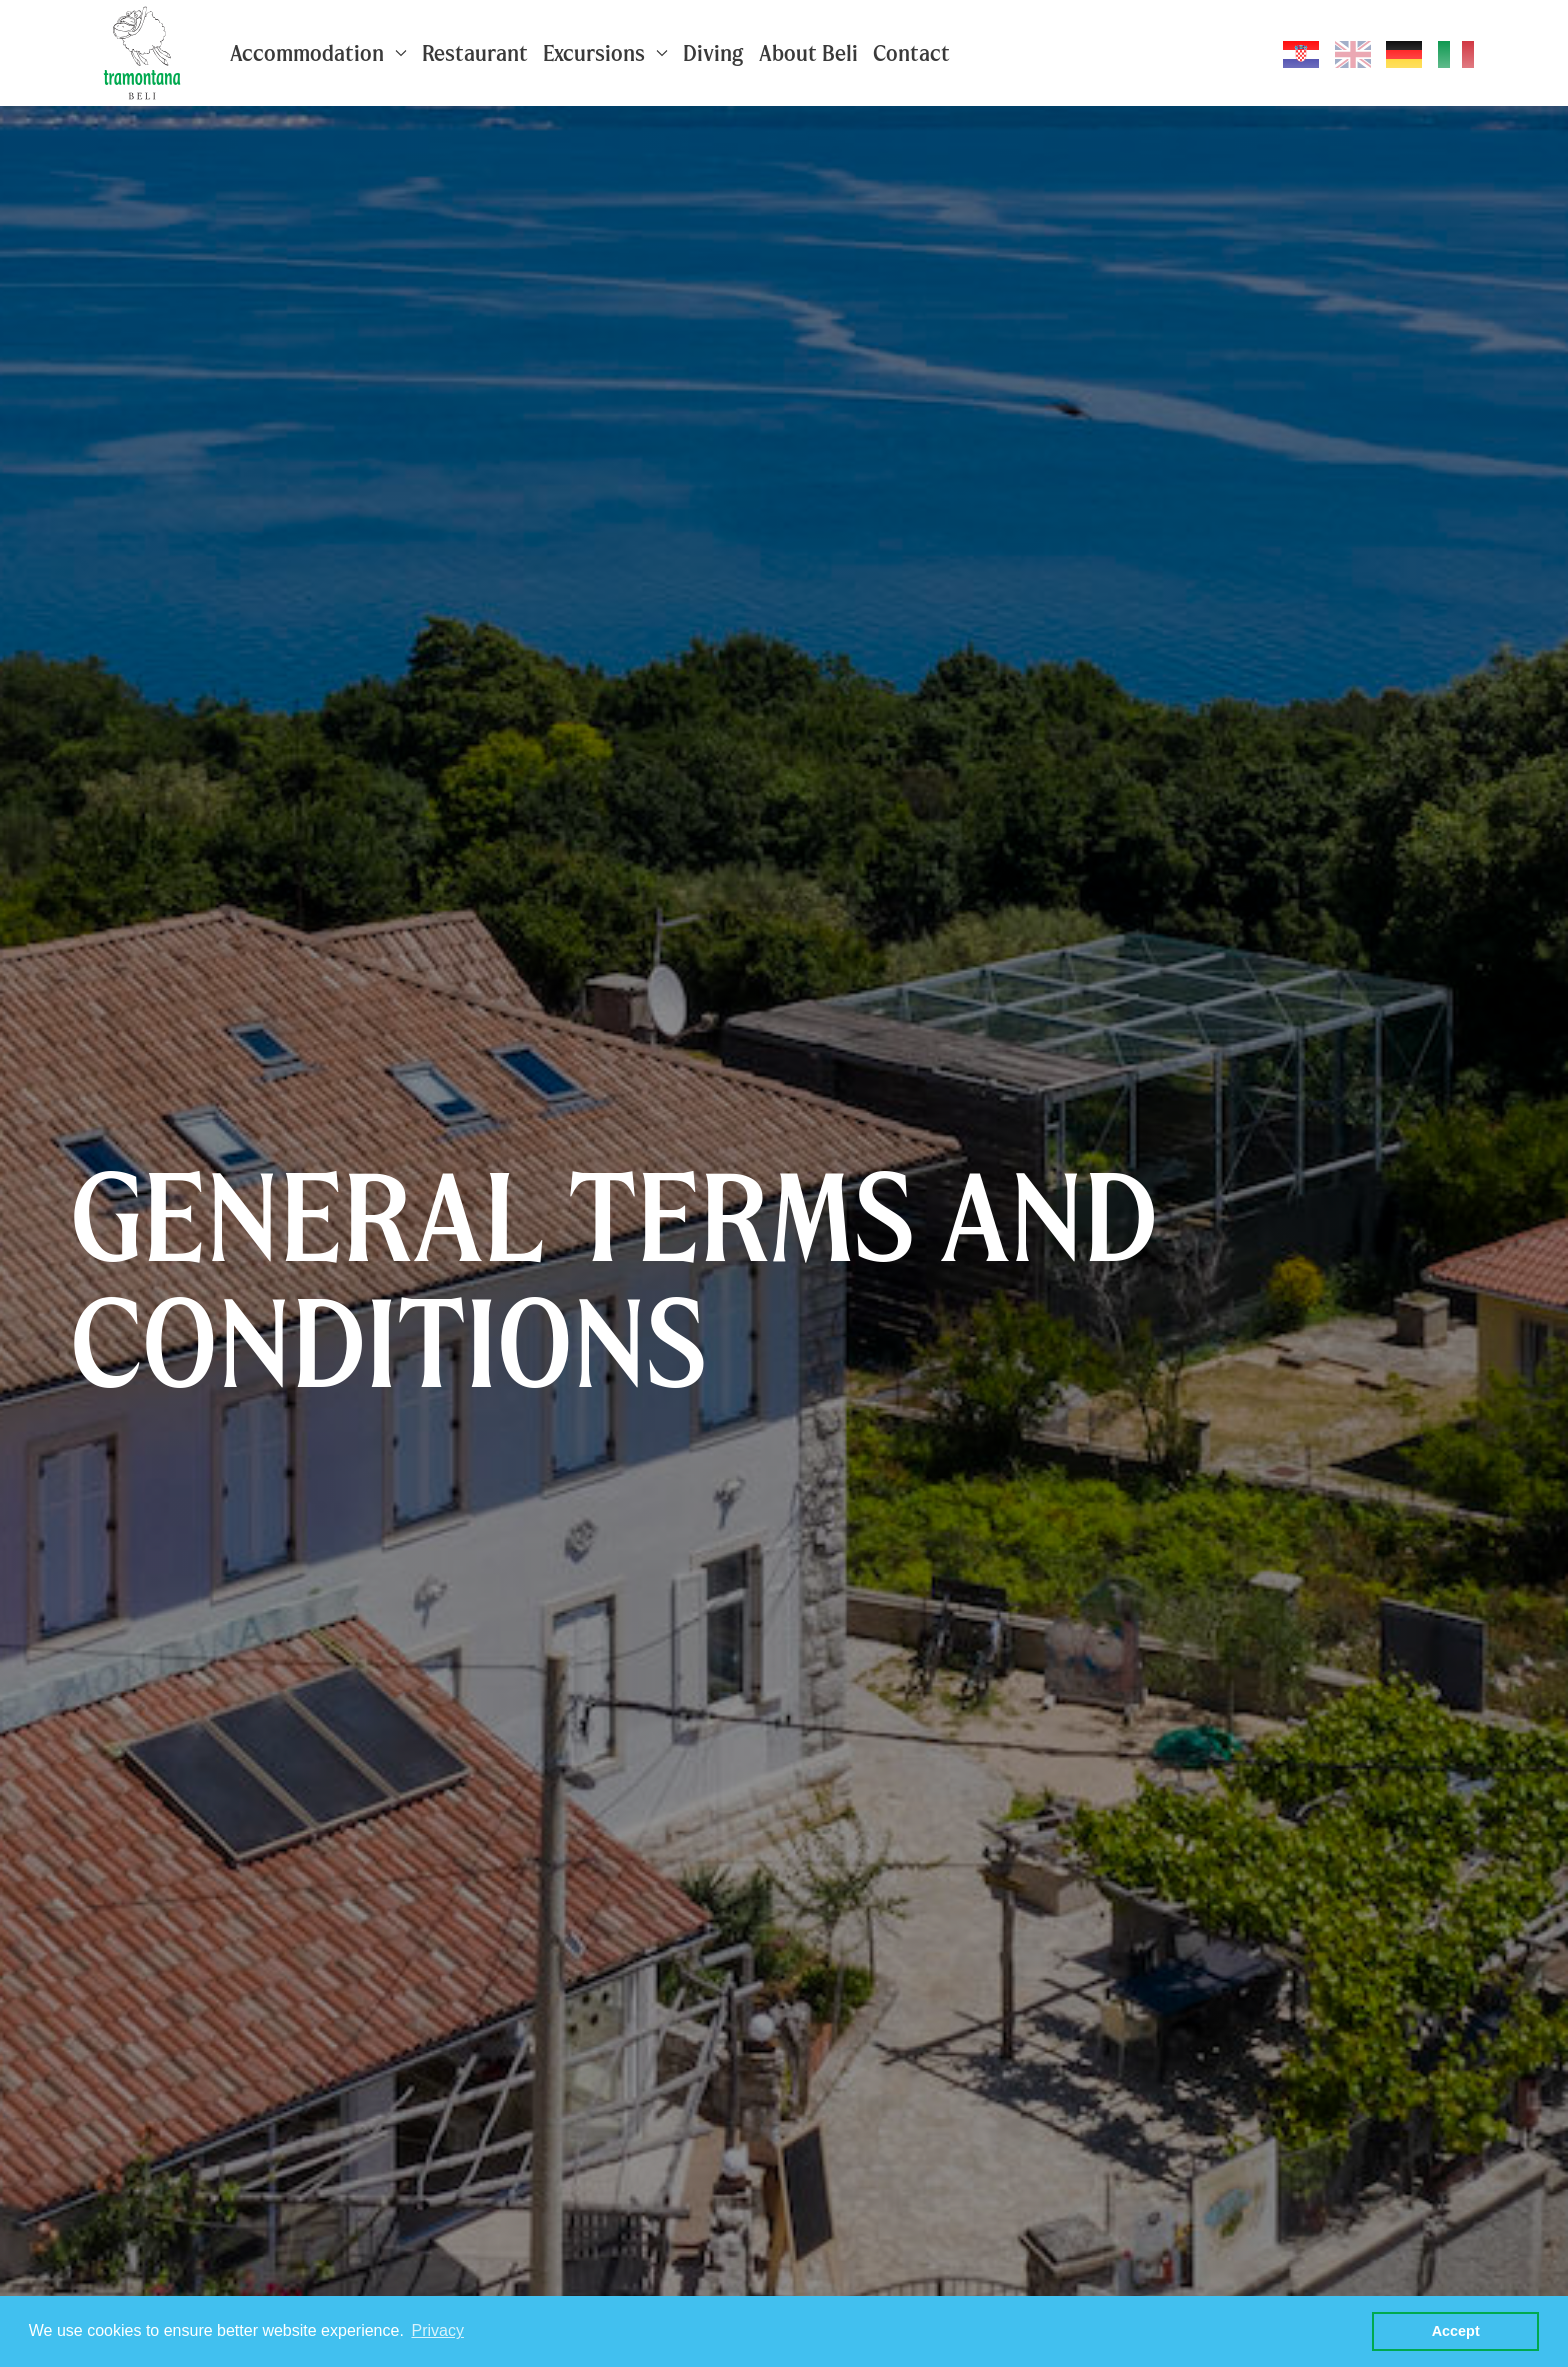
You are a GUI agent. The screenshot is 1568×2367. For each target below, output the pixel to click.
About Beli (808, 53)
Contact (911, 53)
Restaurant (475, 53)
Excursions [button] (605, 53)
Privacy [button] (437, 2330)
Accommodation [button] (318, 53)
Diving (713, 53)
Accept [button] (1456, 2331)
